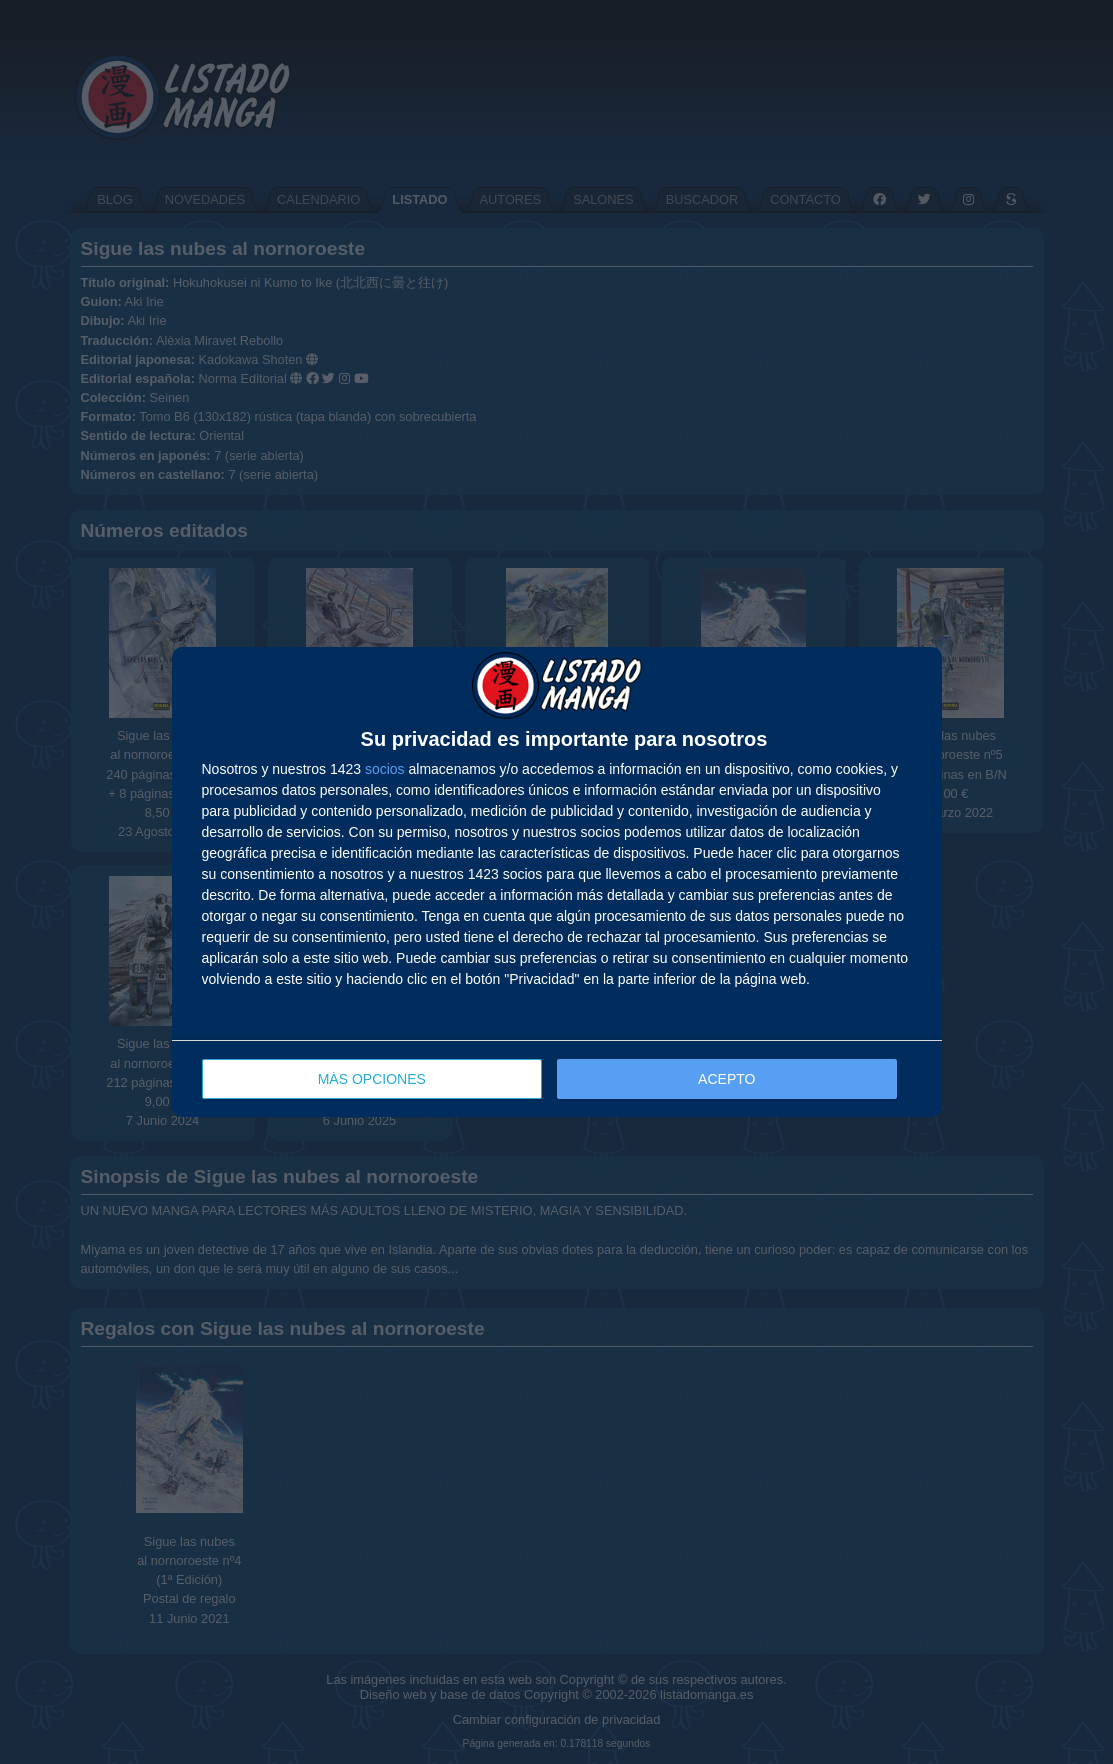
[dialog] (557, 882)
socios (385, 769)
